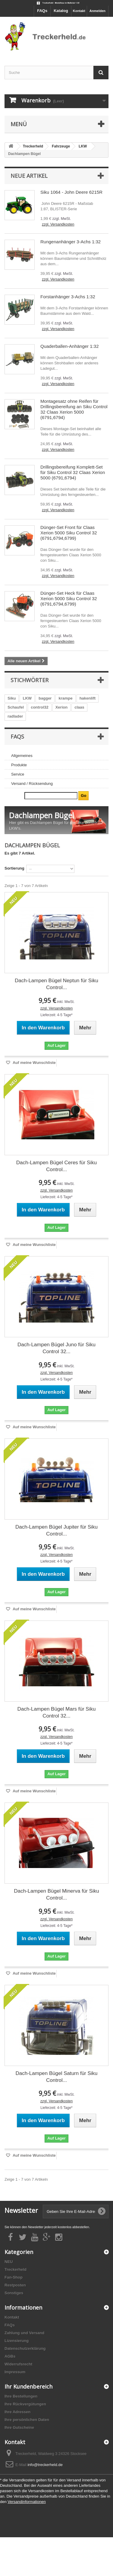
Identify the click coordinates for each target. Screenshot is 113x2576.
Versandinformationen (27, 2501)
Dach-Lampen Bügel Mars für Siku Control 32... (56, 1712)
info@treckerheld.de (45, 2464)
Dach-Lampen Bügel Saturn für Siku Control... (56, 2076)
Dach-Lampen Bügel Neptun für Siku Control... (56, 984)
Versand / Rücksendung (32, 783)
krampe (65, 698)
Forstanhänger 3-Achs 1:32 (67, 296)
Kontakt (79, 11)
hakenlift (88, 698)
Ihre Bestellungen (21, 2396)
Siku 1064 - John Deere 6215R (71, 192)
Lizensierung (17, 2340)
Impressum (15, 2372)
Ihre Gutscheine (19, 2427)
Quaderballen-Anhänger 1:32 (69, 346)
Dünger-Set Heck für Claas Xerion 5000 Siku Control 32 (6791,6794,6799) (68, 598)
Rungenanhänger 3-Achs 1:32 (70, 241)
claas (79, 707)
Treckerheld (16, 2269)
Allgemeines (22, 755)
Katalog (61, 10)
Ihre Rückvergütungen (25, 2404)
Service (17, 774)
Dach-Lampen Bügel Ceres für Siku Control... (56, 1166)
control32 (40, 707)
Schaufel (16, 707)
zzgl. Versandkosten (58, 224)
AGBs (10, 2356)
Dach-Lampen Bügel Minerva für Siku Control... (56, 1894)
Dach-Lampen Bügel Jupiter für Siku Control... (56, 1530)
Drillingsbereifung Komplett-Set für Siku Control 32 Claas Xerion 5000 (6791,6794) (72, 472)
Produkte (19, 765)
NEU (9, 2261)
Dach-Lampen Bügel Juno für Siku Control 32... (56, 1348)
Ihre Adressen (17, 2412)
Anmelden (97, 11)
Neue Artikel (29, 175)
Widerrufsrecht (18, 2364)
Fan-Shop (14, 2277)
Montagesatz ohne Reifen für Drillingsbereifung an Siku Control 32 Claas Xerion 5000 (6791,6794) (74, 409)
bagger (45, 698)
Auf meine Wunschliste (34, 1062)
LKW (27, 698)
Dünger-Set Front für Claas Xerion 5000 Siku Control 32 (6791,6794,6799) (68, 533)
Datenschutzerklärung (25, 2348)
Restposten (15, 2285)
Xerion (61, 707)
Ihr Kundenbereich (28, 2386)
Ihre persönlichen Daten (27, 2419)
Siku (12, 698)
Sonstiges (14, 2293)
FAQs (42, 10)
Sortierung (14, 868)
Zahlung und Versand (24, 2333)
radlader (15, 716)
